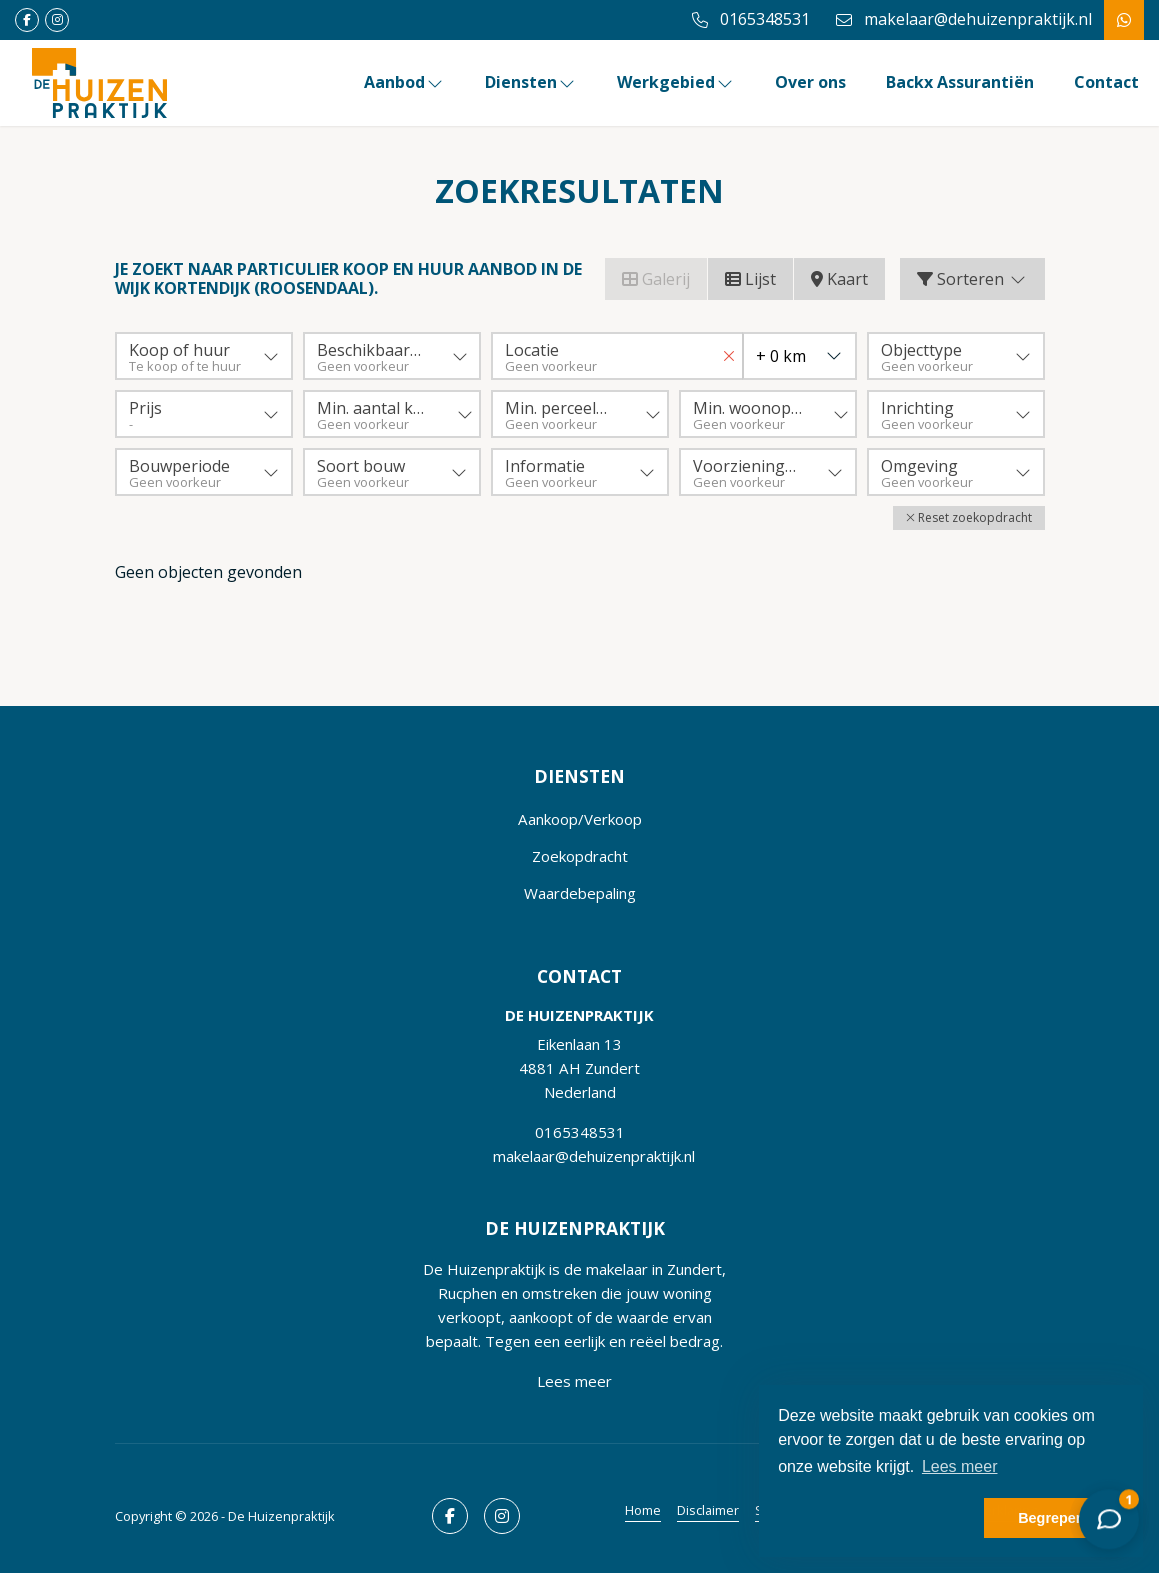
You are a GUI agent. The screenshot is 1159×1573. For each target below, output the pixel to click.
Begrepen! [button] (1053, 1518)
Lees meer (574, 1381)
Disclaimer (708, 1510)
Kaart (839, 279)
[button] (969, 518)
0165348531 (580, 1132)
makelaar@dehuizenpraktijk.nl (594, 1156)
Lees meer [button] (960, 1466)
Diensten (531, 82)
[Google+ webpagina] (57, 20)
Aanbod (404, 82)
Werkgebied (676, 82)
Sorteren (972, 279)
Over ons (810, 82)
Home (643, 1510)
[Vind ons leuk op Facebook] (27, 20)
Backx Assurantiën (960, 82)
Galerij (656, 279)
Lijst (750, 279)
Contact (1106, 82)
